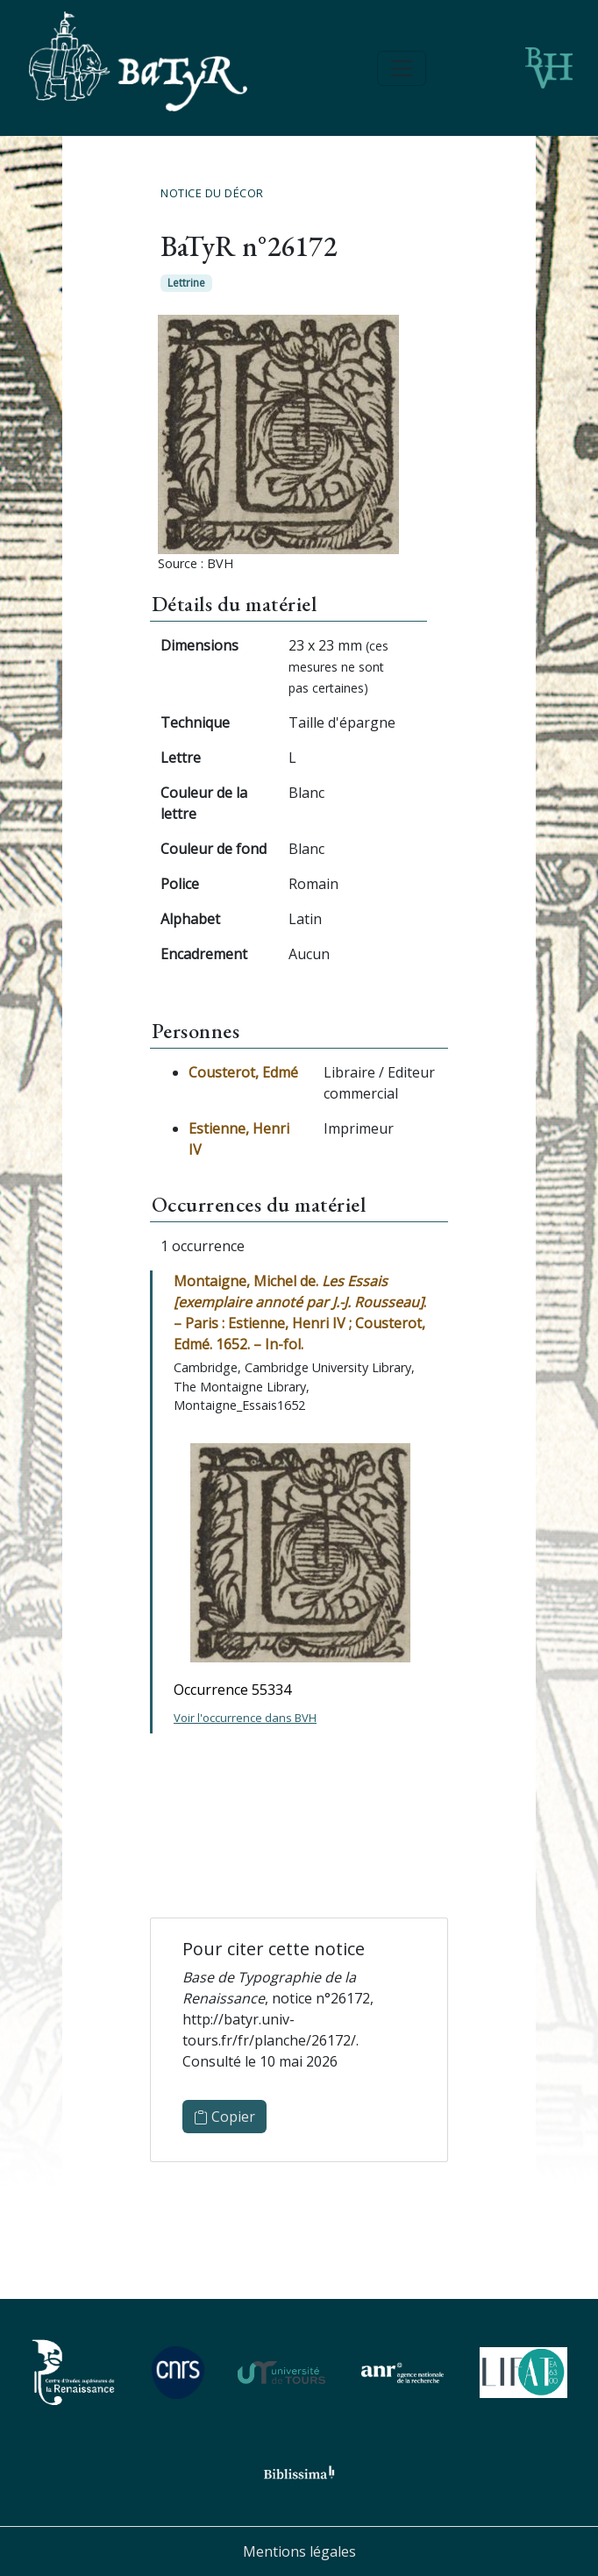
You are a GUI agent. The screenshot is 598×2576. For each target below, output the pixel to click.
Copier (224, 2116)
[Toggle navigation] (401, 68)
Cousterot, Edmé (243, 1072)
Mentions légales (299, 2551)
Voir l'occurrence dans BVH (245, 1718)
